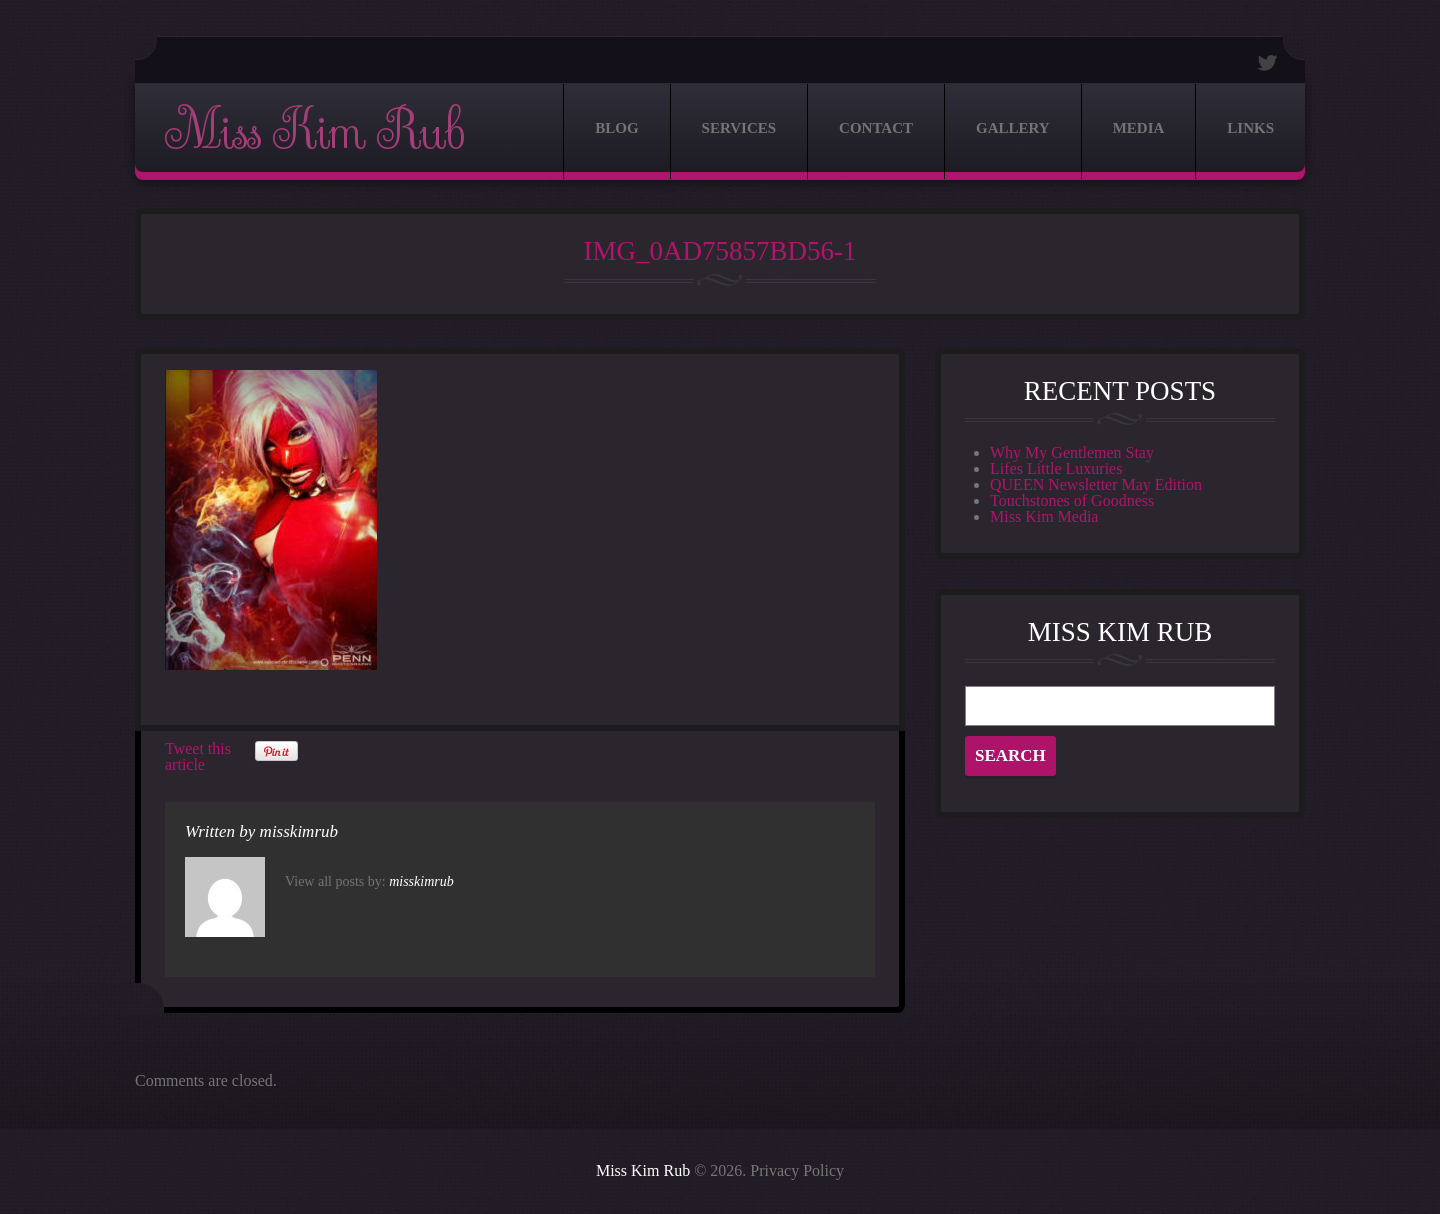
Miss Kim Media (1044, 516)
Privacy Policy (797, 1170)
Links (1250, 128)
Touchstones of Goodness (1072, 500)
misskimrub (299, 831)
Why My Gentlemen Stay (1072, 452)
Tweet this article (198, 756)
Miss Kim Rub (314, 131)
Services (739, 128)
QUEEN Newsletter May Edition (1096, 484)
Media (1139, 128)
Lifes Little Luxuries (1056, 468)
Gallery (1013, 128)
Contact (876, 128)
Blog (616, 128)
